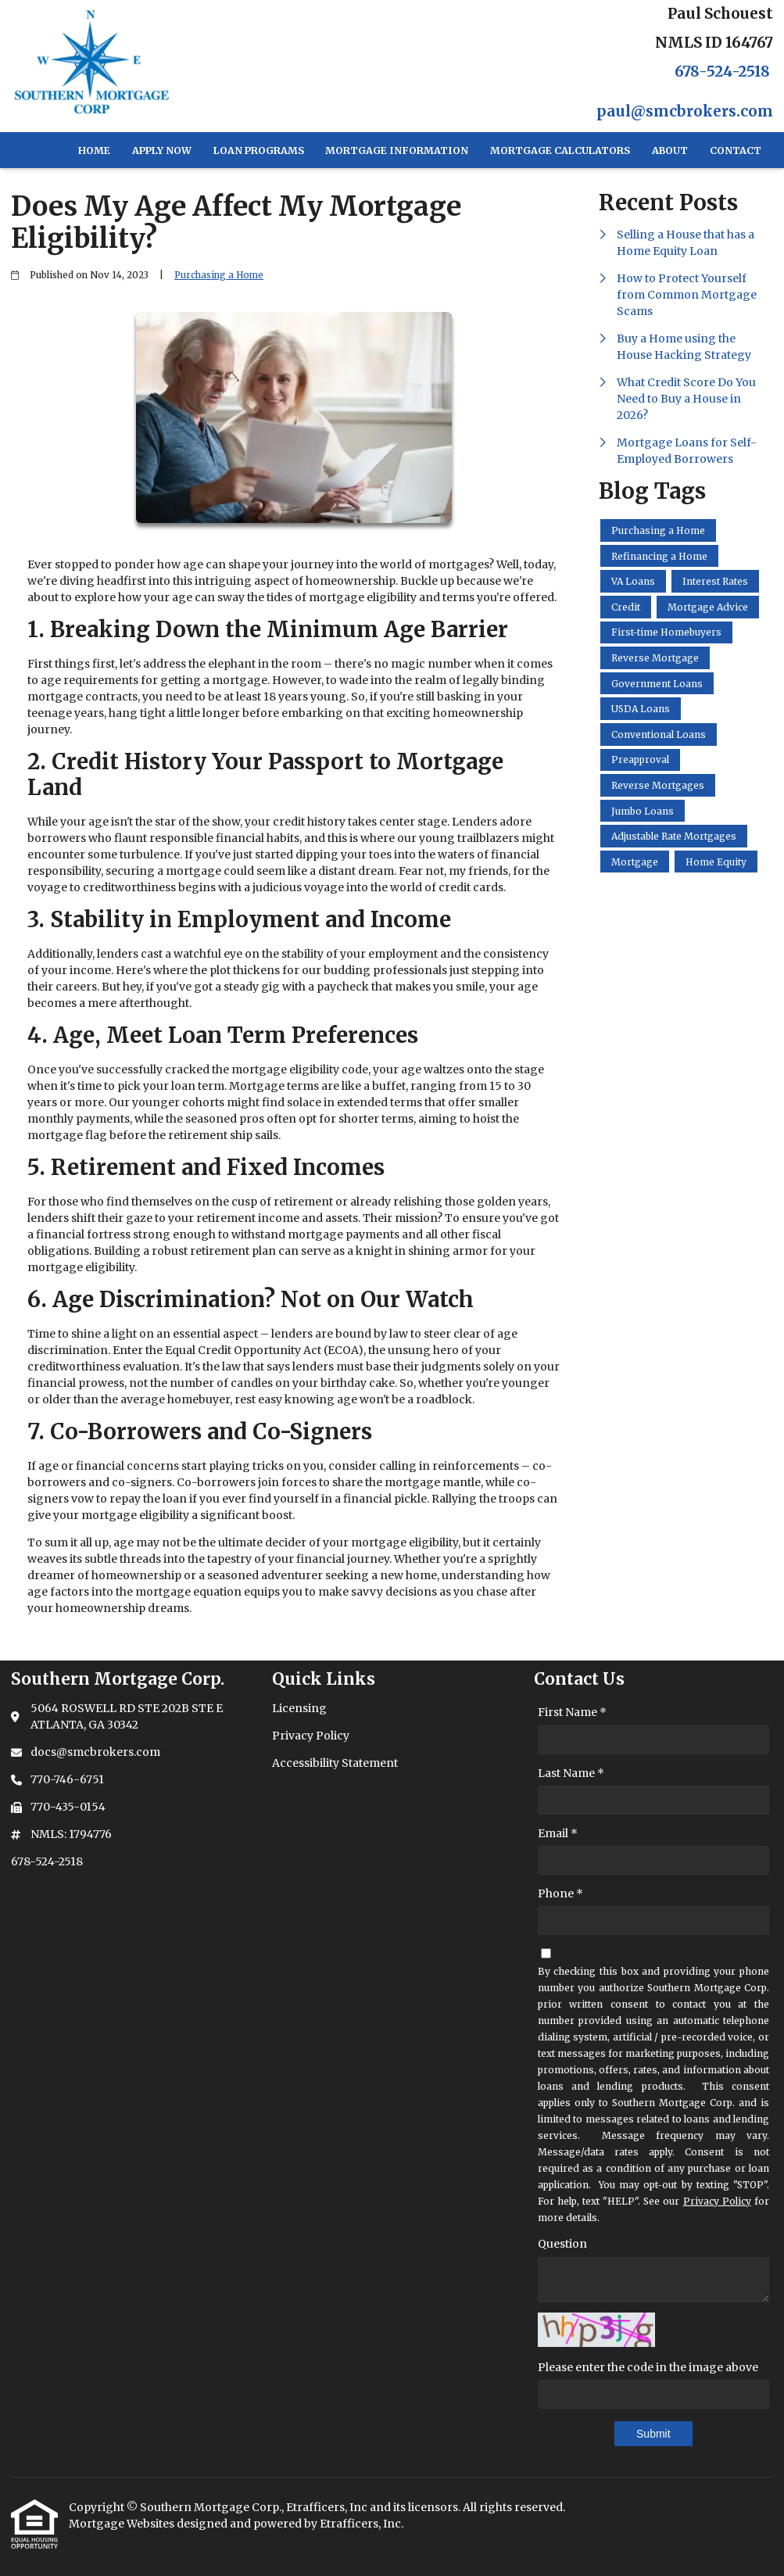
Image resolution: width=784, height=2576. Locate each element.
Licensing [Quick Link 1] (299, 1708)
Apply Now (162, 150)
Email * (558, 1833)
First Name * (572, 1712)
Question (562, 2244)
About (670, 150)
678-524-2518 (722, 72)
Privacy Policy (717, 2201)
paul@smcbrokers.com (684, 111)
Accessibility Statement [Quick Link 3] (335, 1763)
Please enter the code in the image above (648, 2367)
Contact (735, 150)
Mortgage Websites (123, 2524)
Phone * (560, 1893)
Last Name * (571, 1773)
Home (94, 150)
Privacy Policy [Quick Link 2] (310, 1736)
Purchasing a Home (218, 275)
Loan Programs (258, 150)
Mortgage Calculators (560, 150)
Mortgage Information (396, 150)
